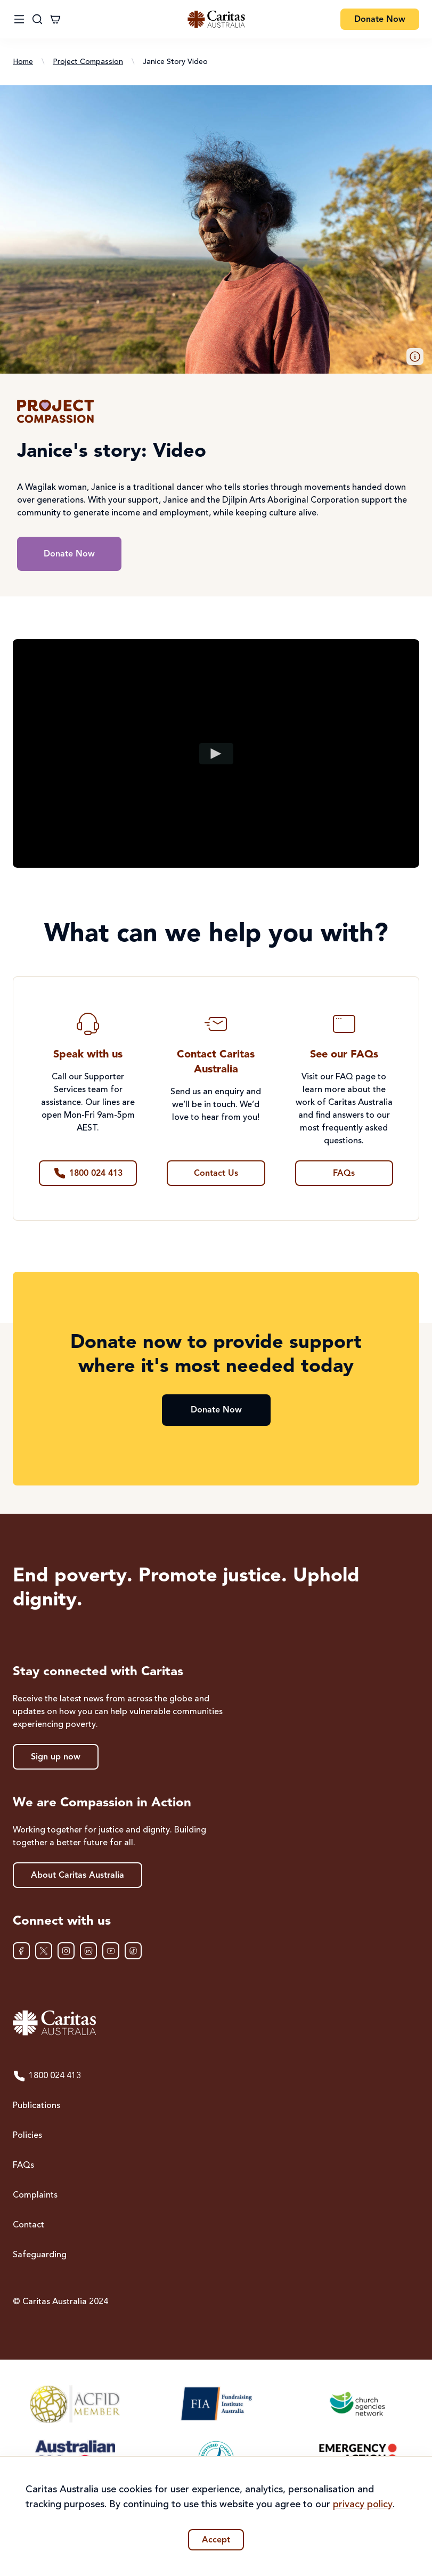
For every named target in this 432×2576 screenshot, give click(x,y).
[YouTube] (110, 1950)
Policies (27, 2135)
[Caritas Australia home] (216, 2023)
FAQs (23, 2165)
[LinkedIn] (88, 1950)
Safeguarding (40, 2255)
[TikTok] (133, 1950)
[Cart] (55, 19)
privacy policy (363, 2504)
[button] (414, 356)
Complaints (35, 2195)
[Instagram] (66, 1950)
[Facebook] (21, 1950)
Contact (28, 2225)
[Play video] (216, 753)
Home (23, 62)
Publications (36, 2106)
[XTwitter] (43, 1950)
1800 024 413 (47, 2076)
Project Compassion (88, 62)
